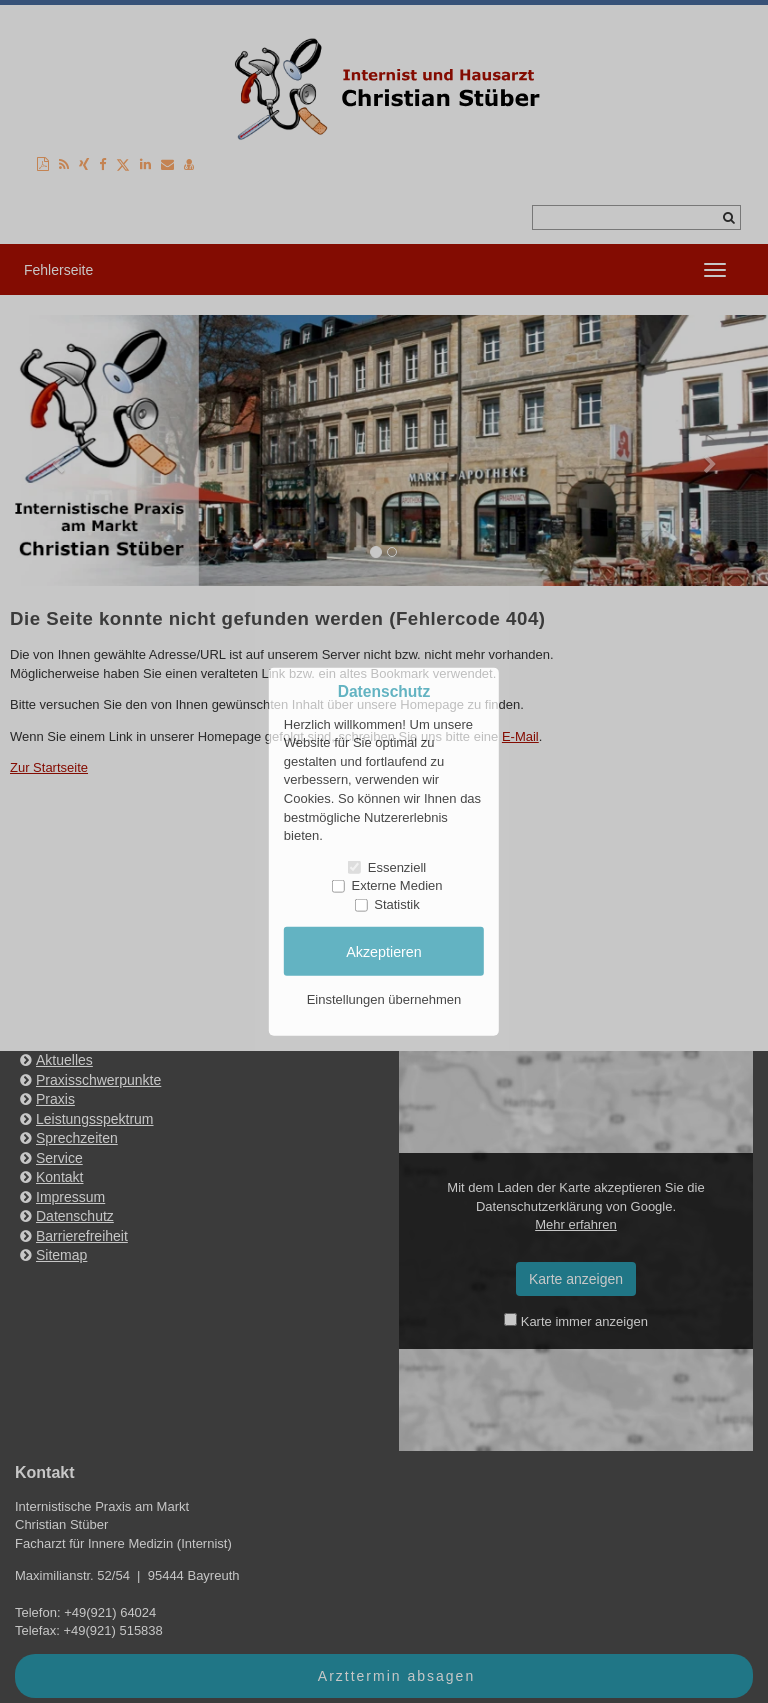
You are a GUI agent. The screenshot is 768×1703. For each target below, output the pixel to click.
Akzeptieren (384, 951)
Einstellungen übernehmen (384, 999)
